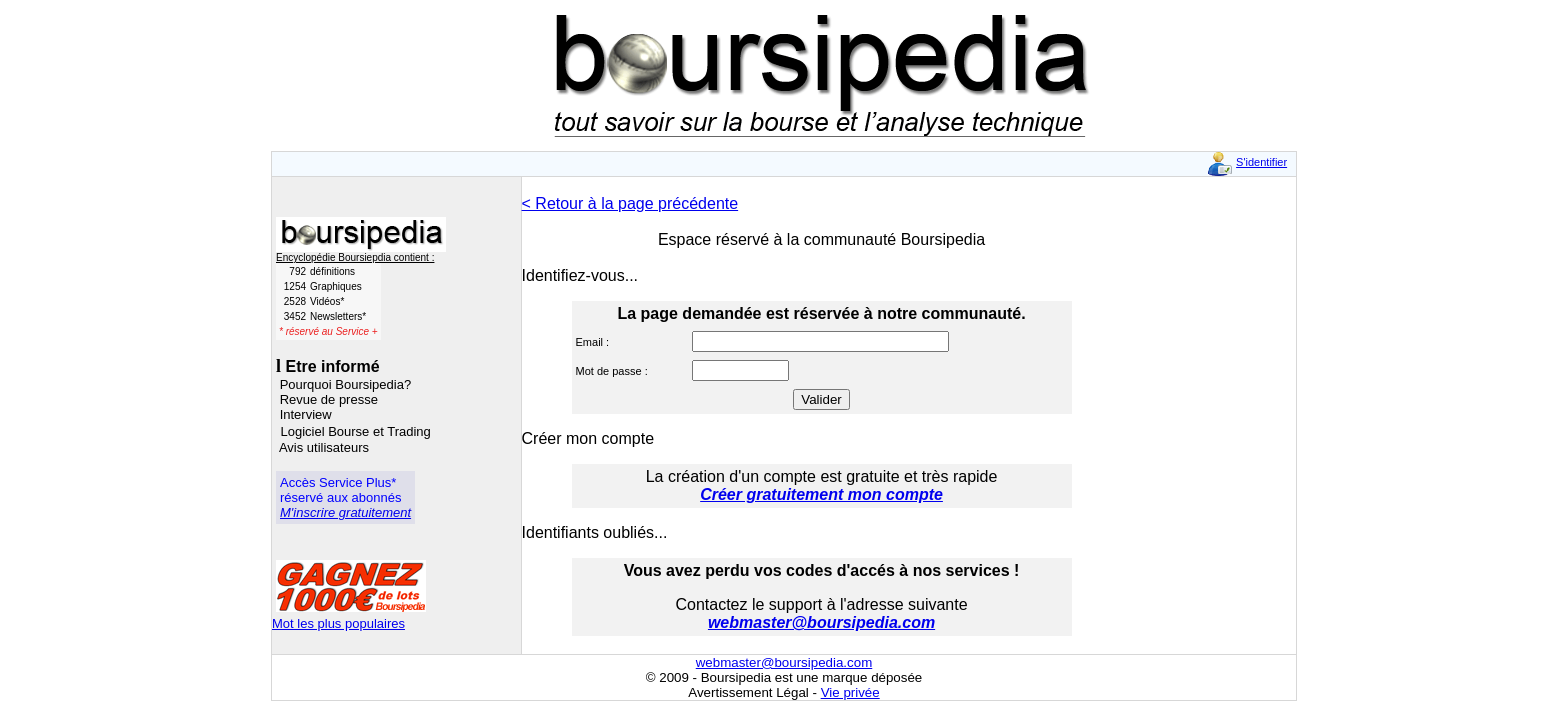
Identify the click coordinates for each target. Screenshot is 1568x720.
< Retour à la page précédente (630, 203)
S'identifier (1261, 162)
